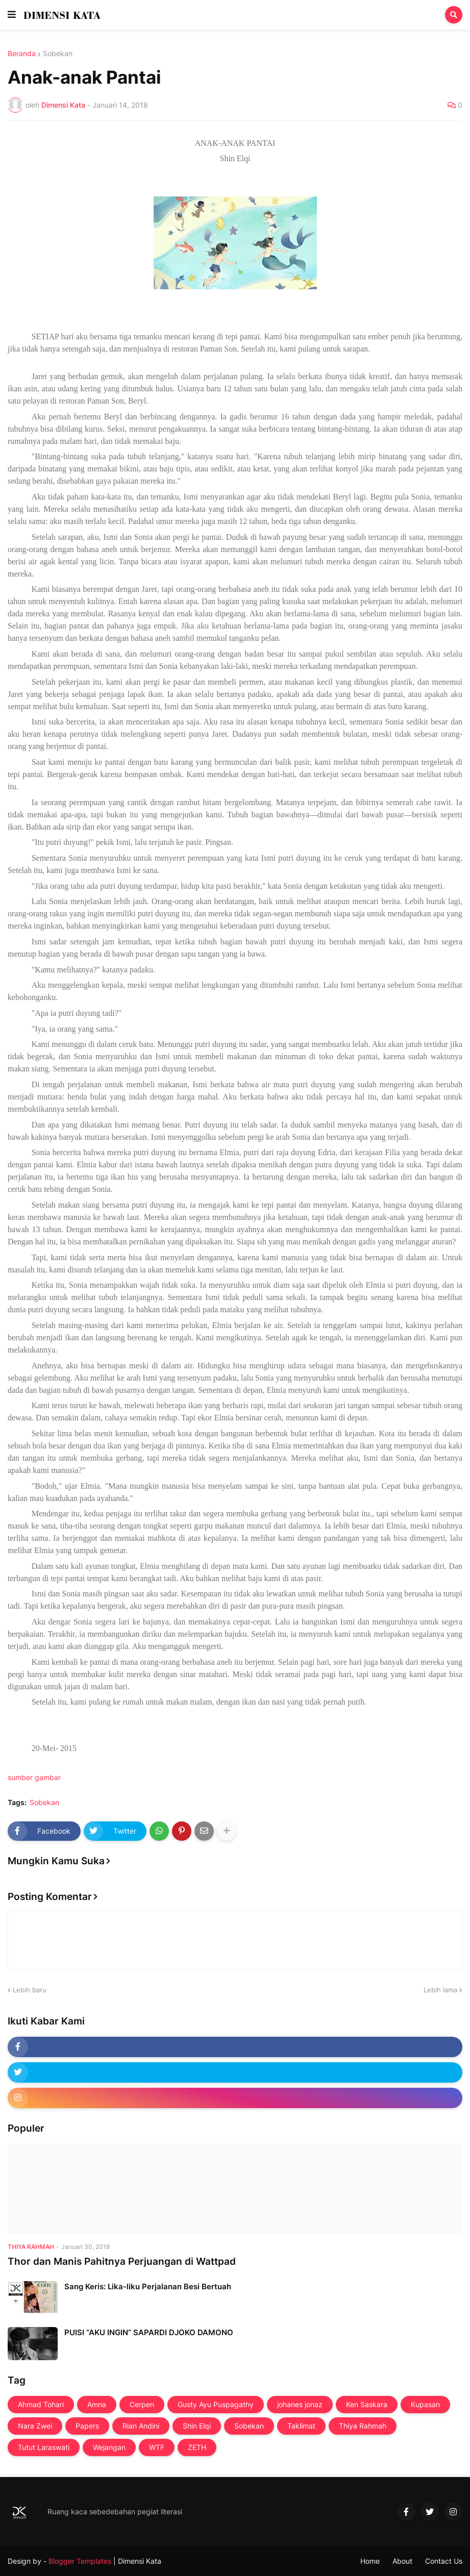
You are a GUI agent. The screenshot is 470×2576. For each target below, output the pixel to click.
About (402, 2561)
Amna (96, 2404)
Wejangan (109, 2447)
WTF (156, 2447)
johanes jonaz (300, 2404)
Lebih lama (440, 1990)
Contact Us (443, 2561)
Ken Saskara (366, 2404)
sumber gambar (34, 1777)
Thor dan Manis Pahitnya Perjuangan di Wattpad (122, 2261)
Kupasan (425, 2404)
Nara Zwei (35, 2425)
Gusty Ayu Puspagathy (216, 2404)
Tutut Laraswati (43, 2447)
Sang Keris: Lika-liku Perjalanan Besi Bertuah (147, 2286)
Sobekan (57, 53)
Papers (87, 2425)
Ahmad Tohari (41, 2404)
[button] (11, 14)
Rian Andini (140, 2425)
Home (370, 2561)
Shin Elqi (197, 2425)
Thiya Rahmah (362, 2425)
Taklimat (301, 2425)
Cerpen (142, 2404)
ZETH (197, 2447)
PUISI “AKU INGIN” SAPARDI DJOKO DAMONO (148, 2332)
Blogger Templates (79, 2561)
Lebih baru (29, 1990)
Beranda (22, 53)
